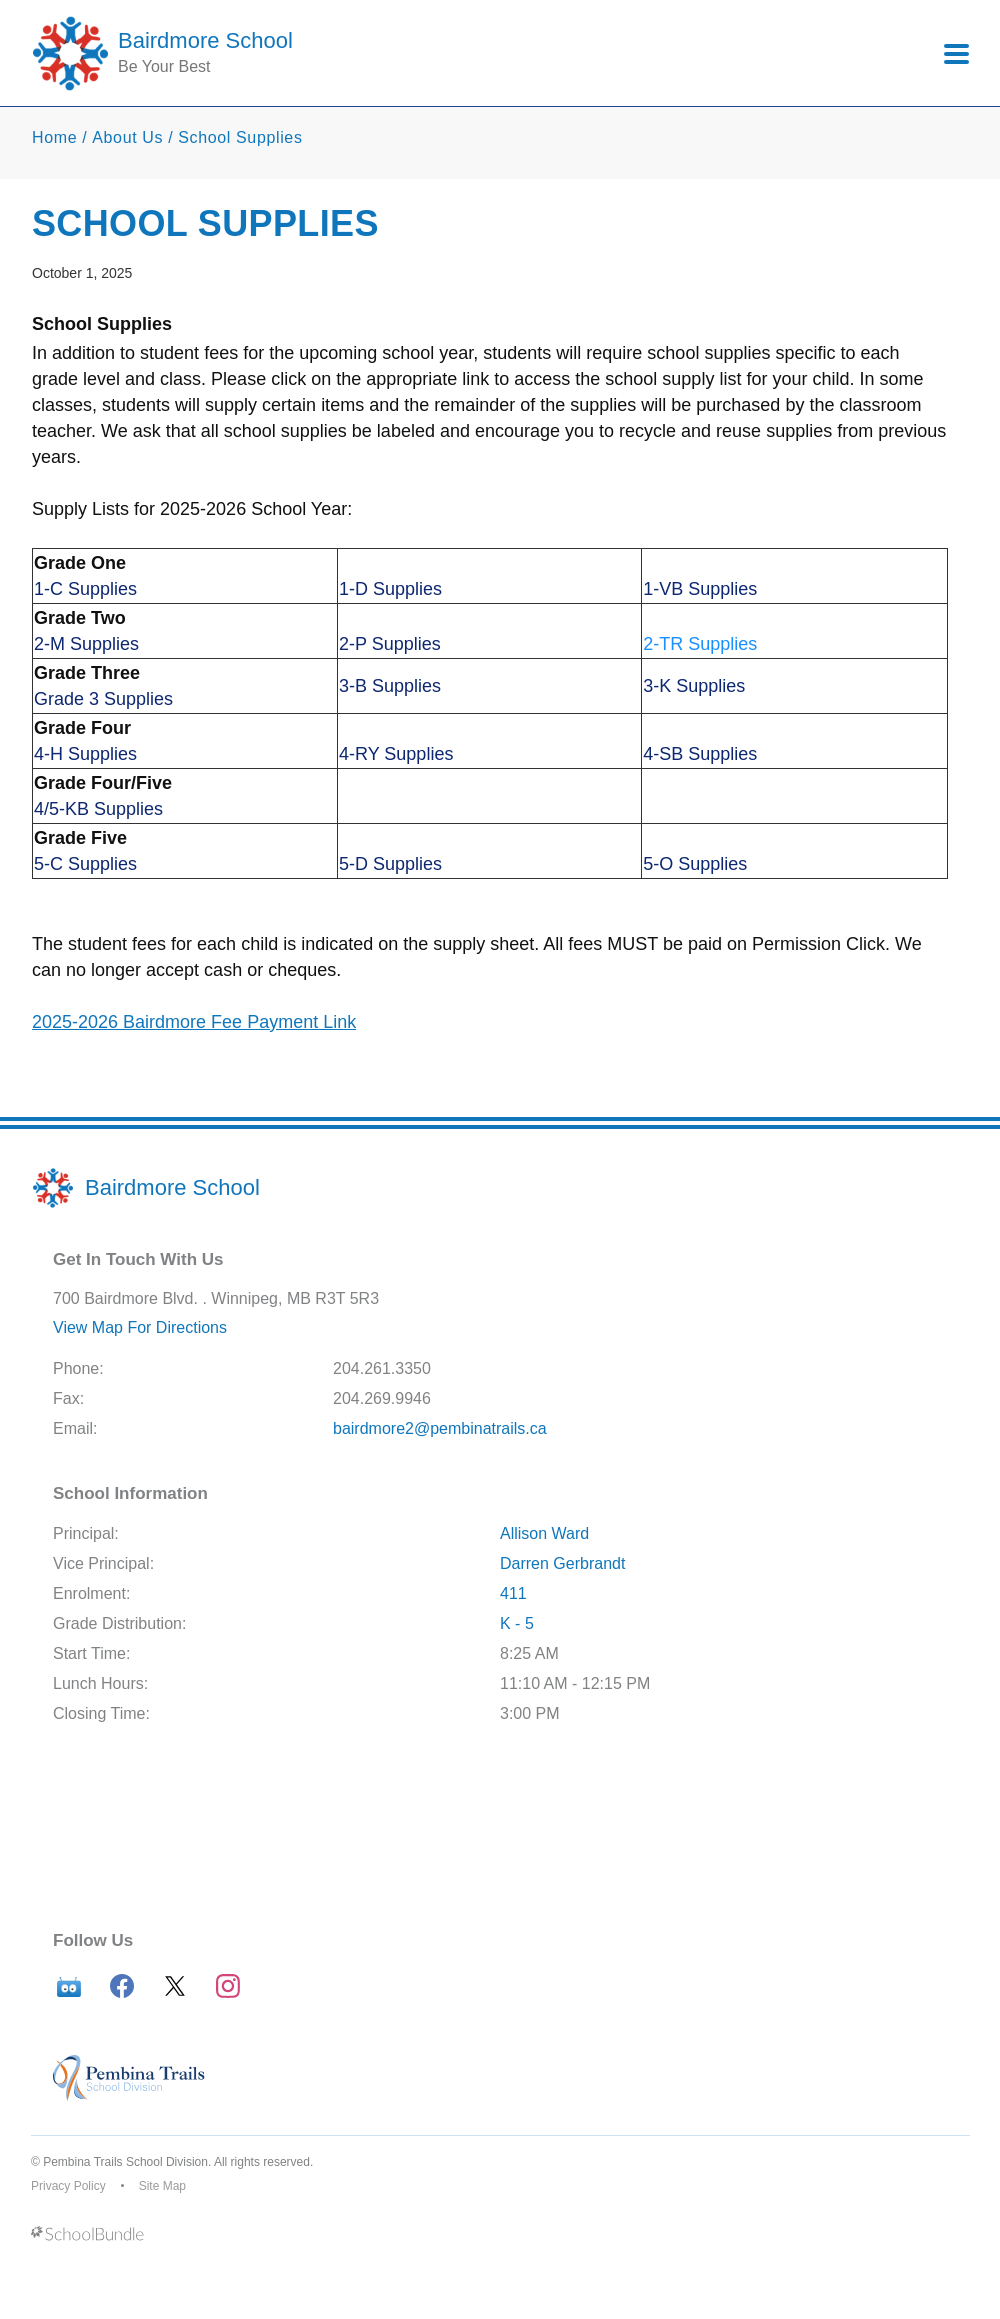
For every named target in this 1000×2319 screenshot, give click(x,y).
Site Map (162, 2186)
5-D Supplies (390, 864)
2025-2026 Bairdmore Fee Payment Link (194, 1022)
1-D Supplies (390, 589)
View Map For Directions (140, 1327)
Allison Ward (544, 1533)
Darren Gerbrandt (562, 1563)
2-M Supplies (86, 644)
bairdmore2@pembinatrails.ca (440, 1428)
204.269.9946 (382, 1398)
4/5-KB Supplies (98, 809)
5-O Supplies (695, 864)
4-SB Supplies (700, 754)
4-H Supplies (85, 754)
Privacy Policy (68, 2186)
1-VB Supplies (700, 589)
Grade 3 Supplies (103, 699)
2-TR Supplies (700, 644)
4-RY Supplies (396, 754)
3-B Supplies (390, 686)
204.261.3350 (382, 1368)
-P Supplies (395, 644)
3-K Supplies (694, 686)
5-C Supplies (85, 864)
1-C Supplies (85, 589)
